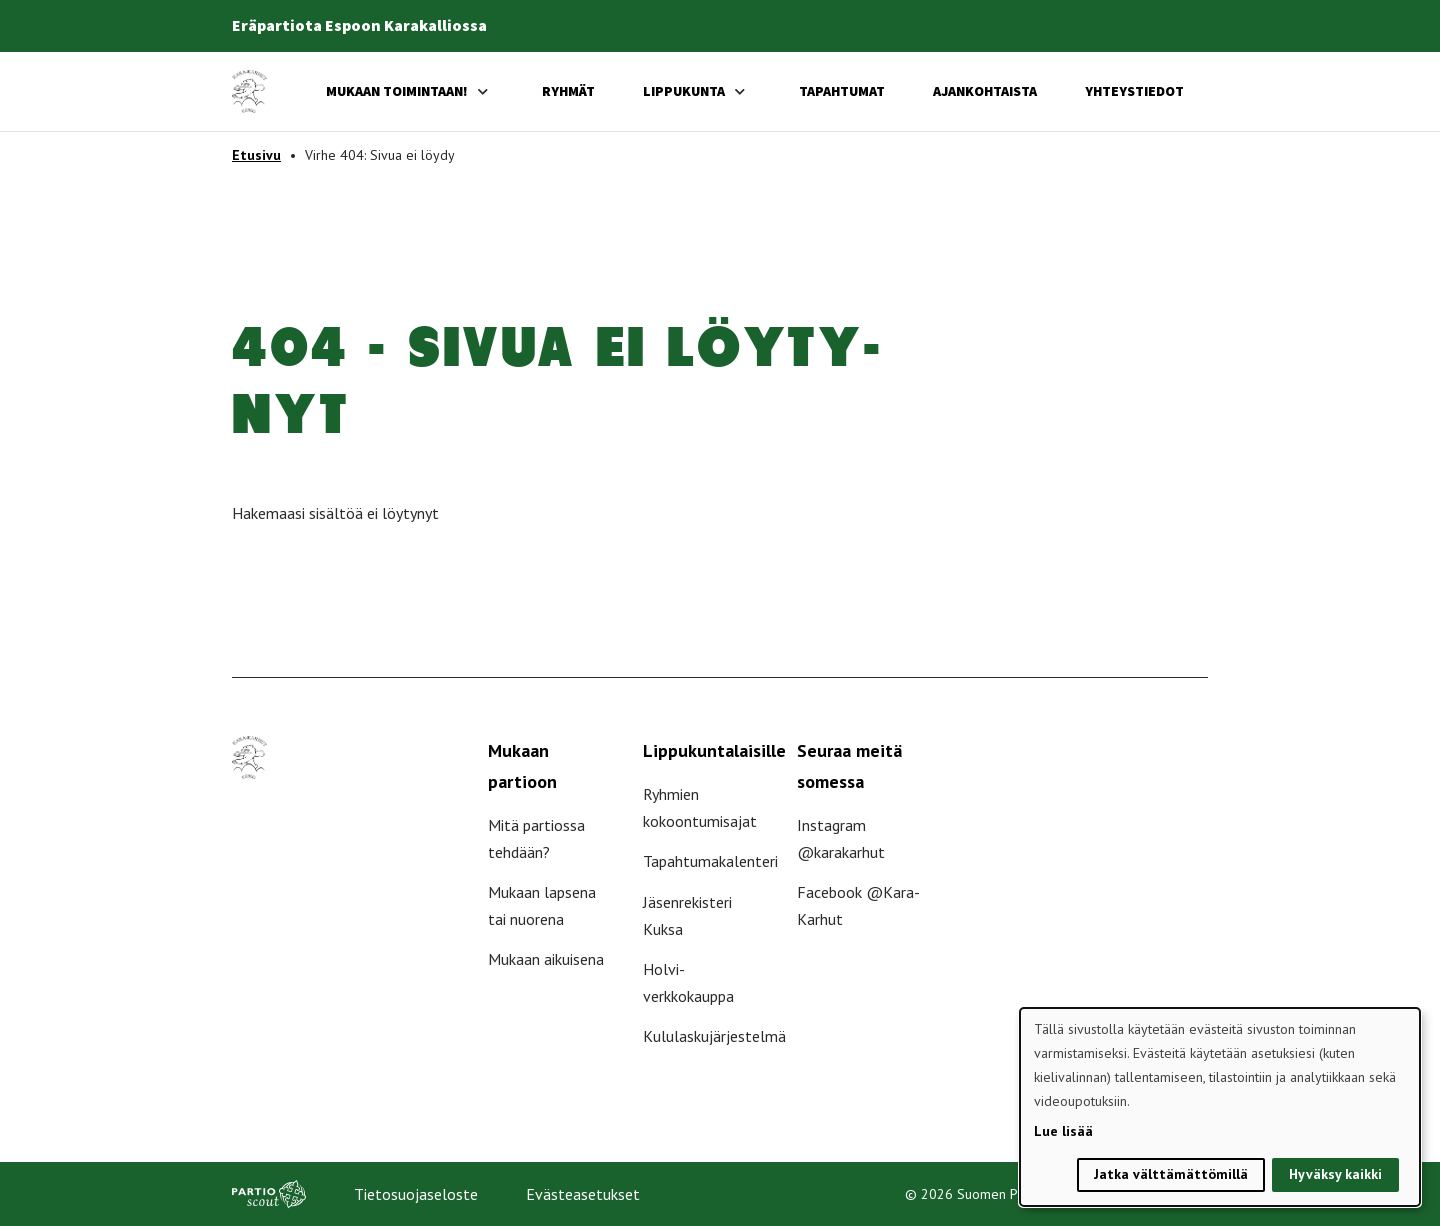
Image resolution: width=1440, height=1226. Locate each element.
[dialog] (1220, 1107)
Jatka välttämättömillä (1171, 1174)
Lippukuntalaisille (714, 750)
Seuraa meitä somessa (849, 766)
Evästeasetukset (583, 1194)
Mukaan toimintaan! (397, 91)
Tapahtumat (842, 91)
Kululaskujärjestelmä (714, 1036)
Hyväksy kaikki (1335, 1174)
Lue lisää (1063, 1131)
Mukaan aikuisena (546, 959)
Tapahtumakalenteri (710, 861)
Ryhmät (568, 91)
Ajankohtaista (985, 91)
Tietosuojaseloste (416, 1194)
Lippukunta (684, 91)
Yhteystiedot (1134, 91)
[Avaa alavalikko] (483, 91)
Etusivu (256, 155)
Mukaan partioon (522, 766)
